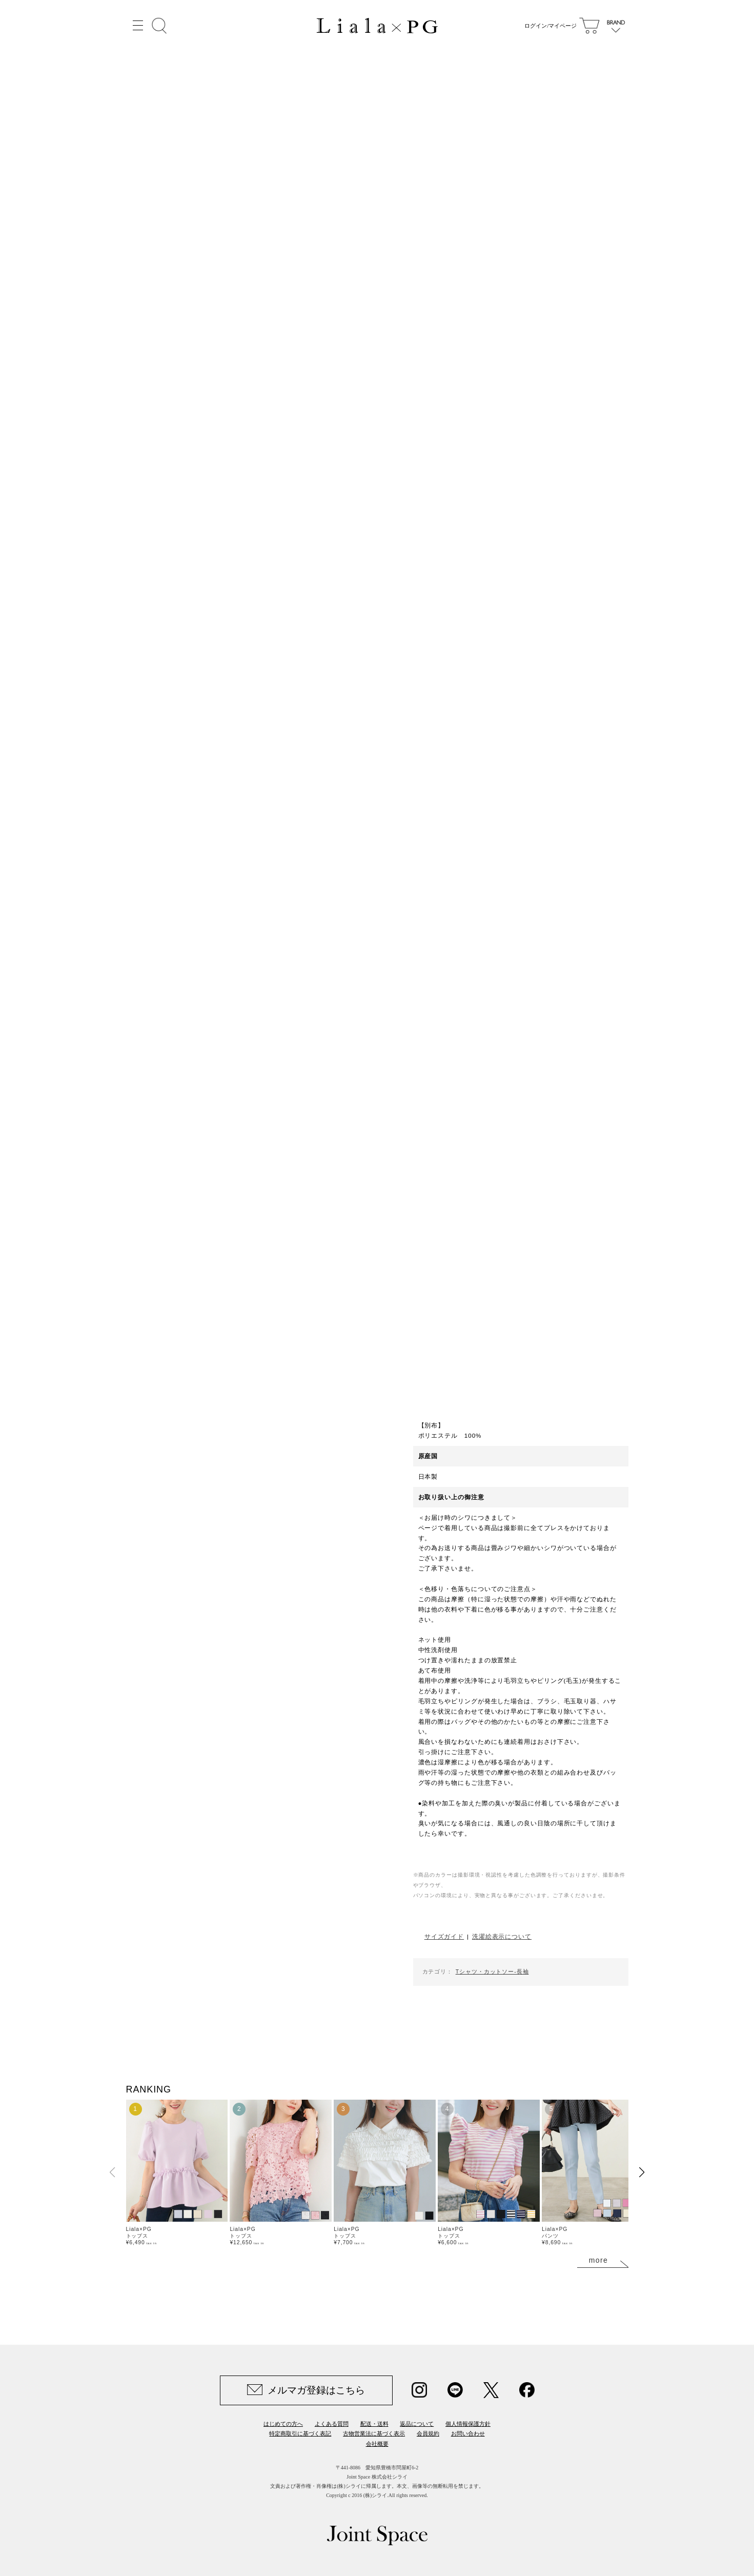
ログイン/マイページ (548, 25)
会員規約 (428, 2433)
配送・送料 (374, 2424)
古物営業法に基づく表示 (374, 2433)
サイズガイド (444, 1936)
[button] (642, 2172)
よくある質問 (332, 2424)
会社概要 (377, 2444)
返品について (417, 2424)
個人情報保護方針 (468, 2424)
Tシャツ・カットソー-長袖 (492, 1971)
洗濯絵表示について (502, 1936)
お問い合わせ (468, 2433)
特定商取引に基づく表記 (300, 2433)
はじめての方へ (283, 2424)
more (598, 2260)
